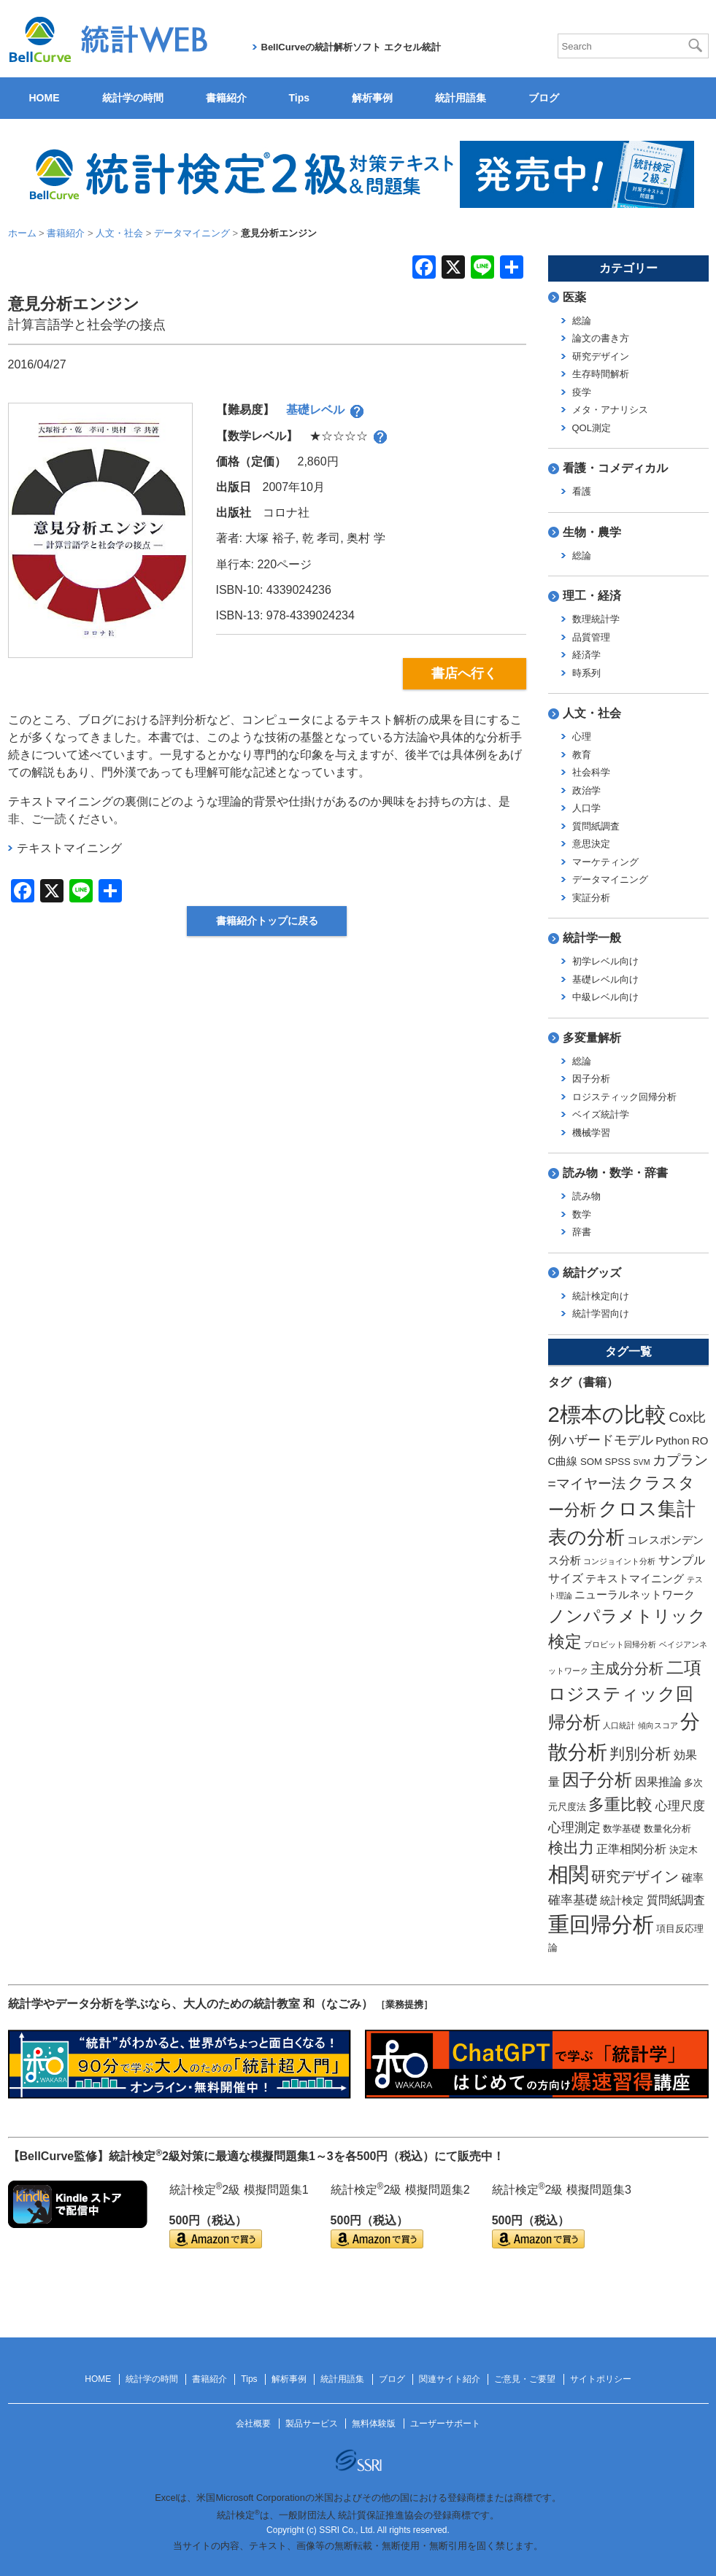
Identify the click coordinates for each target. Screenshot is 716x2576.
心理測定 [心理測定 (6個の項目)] (574, 1827)
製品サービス (311, 2423)
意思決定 (591, 843)
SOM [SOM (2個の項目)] (591, 1461)
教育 (581, 754)
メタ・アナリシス (610, 409)
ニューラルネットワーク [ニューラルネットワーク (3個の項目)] (634, 1595)
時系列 (586, 673)
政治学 (586, 790)
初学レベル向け (605, 961)
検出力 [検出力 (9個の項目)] (571, 1847)
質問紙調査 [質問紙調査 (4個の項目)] (676, 1899)
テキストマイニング (69, 848)
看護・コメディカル (615, 468)
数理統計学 (596, 619)
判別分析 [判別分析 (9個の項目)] (640, 1753)
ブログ (543, 98)
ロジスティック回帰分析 (624, 1096)
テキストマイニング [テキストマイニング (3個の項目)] (634, 1579)
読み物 (586, 1196)
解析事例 (372, 98)
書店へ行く (464, 673)
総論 (581, 320)
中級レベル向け (605, 996)
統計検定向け (600, 1296)
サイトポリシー (600, 2379)
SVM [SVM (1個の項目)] (641, 1462)
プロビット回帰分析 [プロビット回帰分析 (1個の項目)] (620, 1644)
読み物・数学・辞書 (615, 1173)
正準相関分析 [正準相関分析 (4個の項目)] (631, 1848)
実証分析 (591, 897)
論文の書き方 (600, 338)
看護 (581, 491)
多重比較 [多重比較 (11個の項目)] (620, 1804)
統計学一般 (592, 938)
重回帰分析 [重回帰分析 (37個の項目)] (601, 1924)
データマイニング (610, 879)
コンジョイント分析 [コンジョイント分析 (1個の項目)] (619, 1561)
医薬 (574, 297)
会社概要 (253, 2423)
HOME (44, 98)
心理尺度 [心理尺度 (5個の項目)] (680, 1805)
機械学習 (591, 1132)
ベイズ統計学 (600, 1114)
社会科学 (591, 772)
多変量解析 (592, 1038)
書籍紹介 (226, 98)
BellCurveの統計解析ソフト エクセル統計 (351, 47)
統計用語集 (460, 98)
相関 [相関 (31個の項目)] (568, 1874)
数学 (581, 1214)
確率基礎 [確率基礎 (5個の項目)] (573, 1899)
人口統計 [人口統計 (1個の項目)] (619, 1725)
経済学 (586, 654)
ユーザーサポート (445, 2423)
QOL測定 (591, 427)
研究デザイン (600, 356)
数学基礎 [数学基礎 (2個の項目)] (622, 1828)
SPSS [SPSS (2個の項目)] (618, 1461)
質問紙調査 (596, 826)
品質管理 (591, 637)
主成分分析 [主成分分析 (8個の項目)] (626, 1668)
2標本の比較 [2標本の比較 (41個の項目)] (607, 1414)
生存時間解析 (600, 373)
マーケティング (605, 861)
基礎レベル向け (605, 979)
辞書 (581, 1231)
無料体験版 (374, 2423)
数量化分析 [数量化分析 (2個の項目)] (667, 1828)
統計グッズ (592, 1272)
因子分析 (591, 1078)
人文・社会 (592, 713)
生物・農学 (592, 532)
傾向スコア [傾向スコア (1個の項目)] (658, 1725)
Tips (299, 98)
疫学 (581, 392)
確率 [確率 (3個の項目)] (693, 1878)
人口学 (586, 807)
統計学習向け (600, 1313)
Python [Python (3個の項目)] (672, 1441)
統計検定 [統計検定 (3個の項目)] (622, 1900)
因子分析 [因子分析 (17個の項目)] (597, 1780)
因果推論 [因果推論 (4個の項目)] (658, 1781)
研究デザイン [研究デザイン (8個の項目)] (635, 1876)
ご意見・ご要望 (524, 2379)
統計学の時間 (132, 98)
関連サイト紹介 (449, 2379)
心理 (581, 736)
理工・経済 (592, 595)
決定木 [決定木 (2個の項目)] (683, 1849)
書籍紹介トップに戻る (267, 921)
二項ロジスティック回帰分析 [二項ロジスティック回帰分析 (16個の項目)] (624, 1695)
